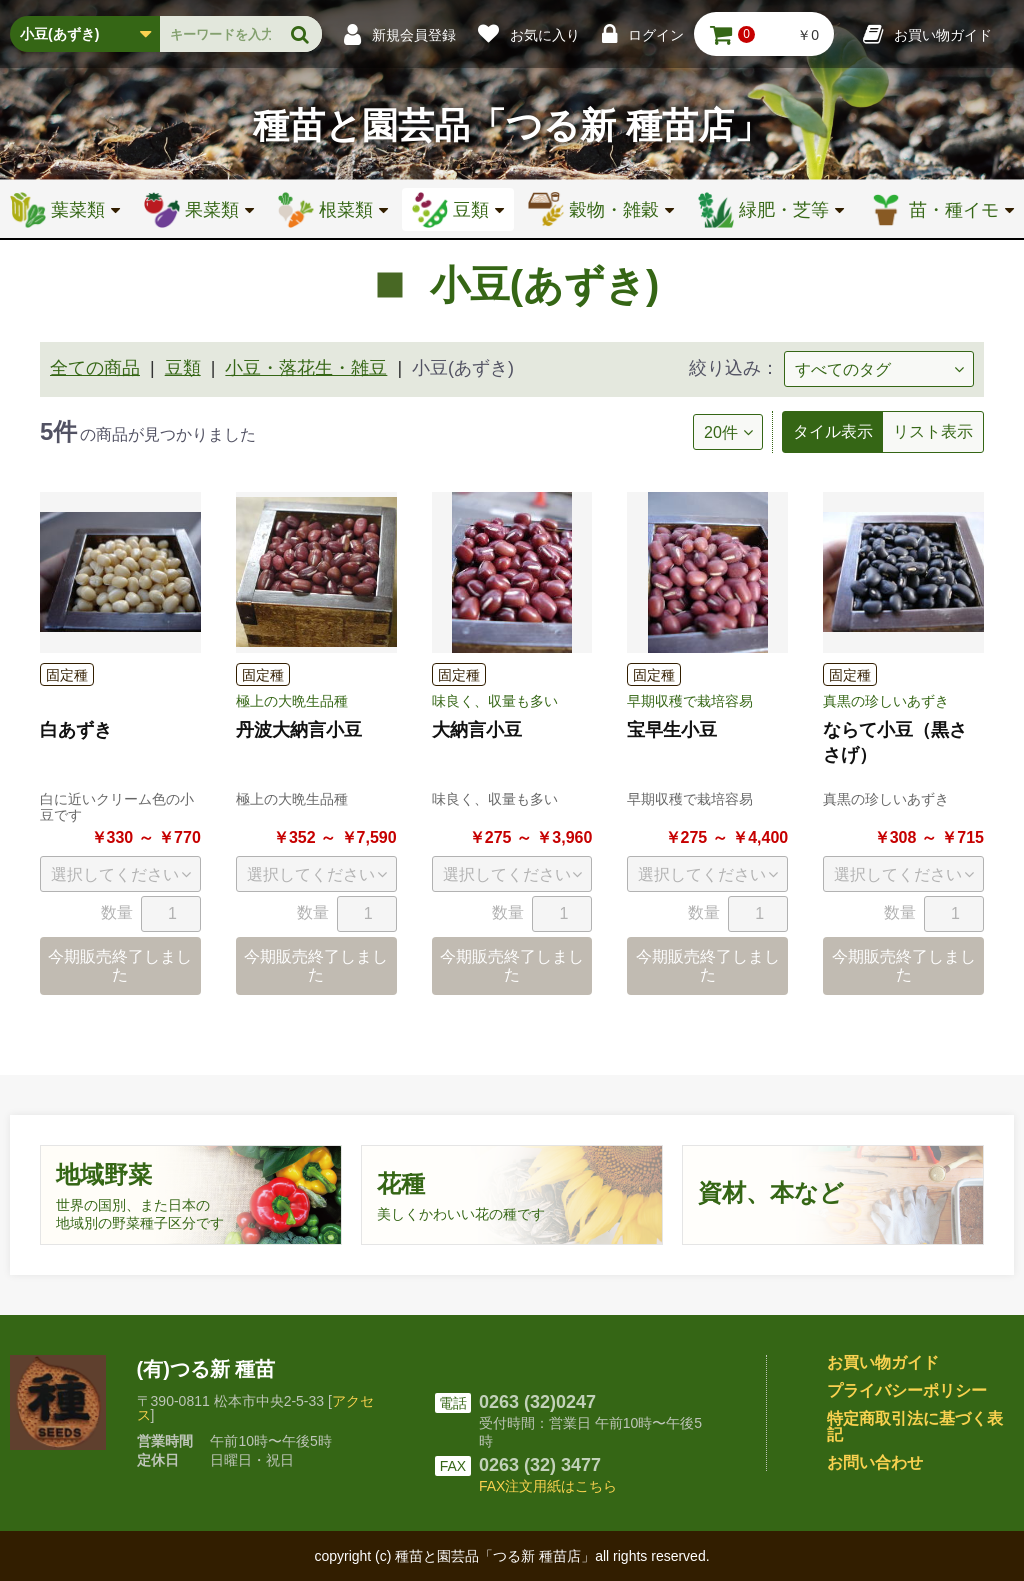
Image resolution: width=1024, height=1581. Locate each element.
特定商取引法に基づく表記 (915, 1426)
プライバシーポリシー (907, 1390)
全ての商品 (95, 368)
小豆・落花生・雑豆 (306, 368)
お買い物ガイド (883, 1362)
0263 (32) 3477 (540, 1465)
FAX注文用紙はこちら (548, 1486)
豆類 (183, 368)
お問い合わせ (875, 1462)
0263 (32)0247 (537, 1402)
